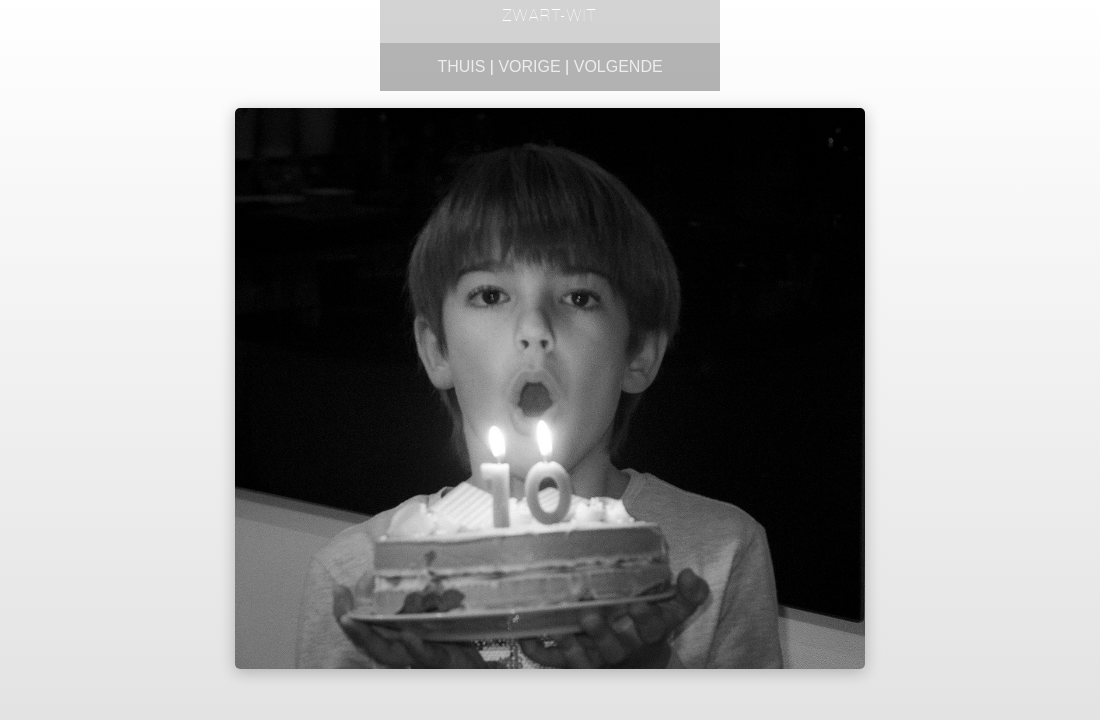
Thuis (461, 66)
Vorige (529, 66)
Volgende (618, 66)
